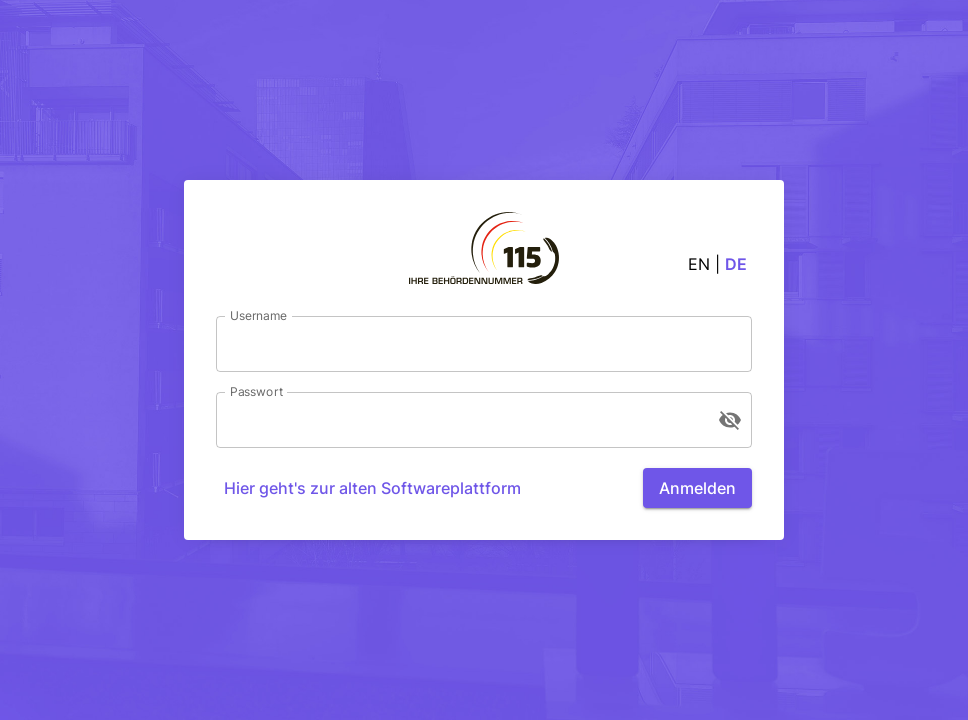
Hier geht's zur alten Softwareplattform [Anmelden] (372, 488)
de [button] (736, 264)
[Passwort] (459, 420)
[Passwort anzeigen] (730, 420)
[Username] (484, 344)
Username (258, 315)
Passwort (256, 391)
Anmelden (697, 488)
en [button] (699, 264)
